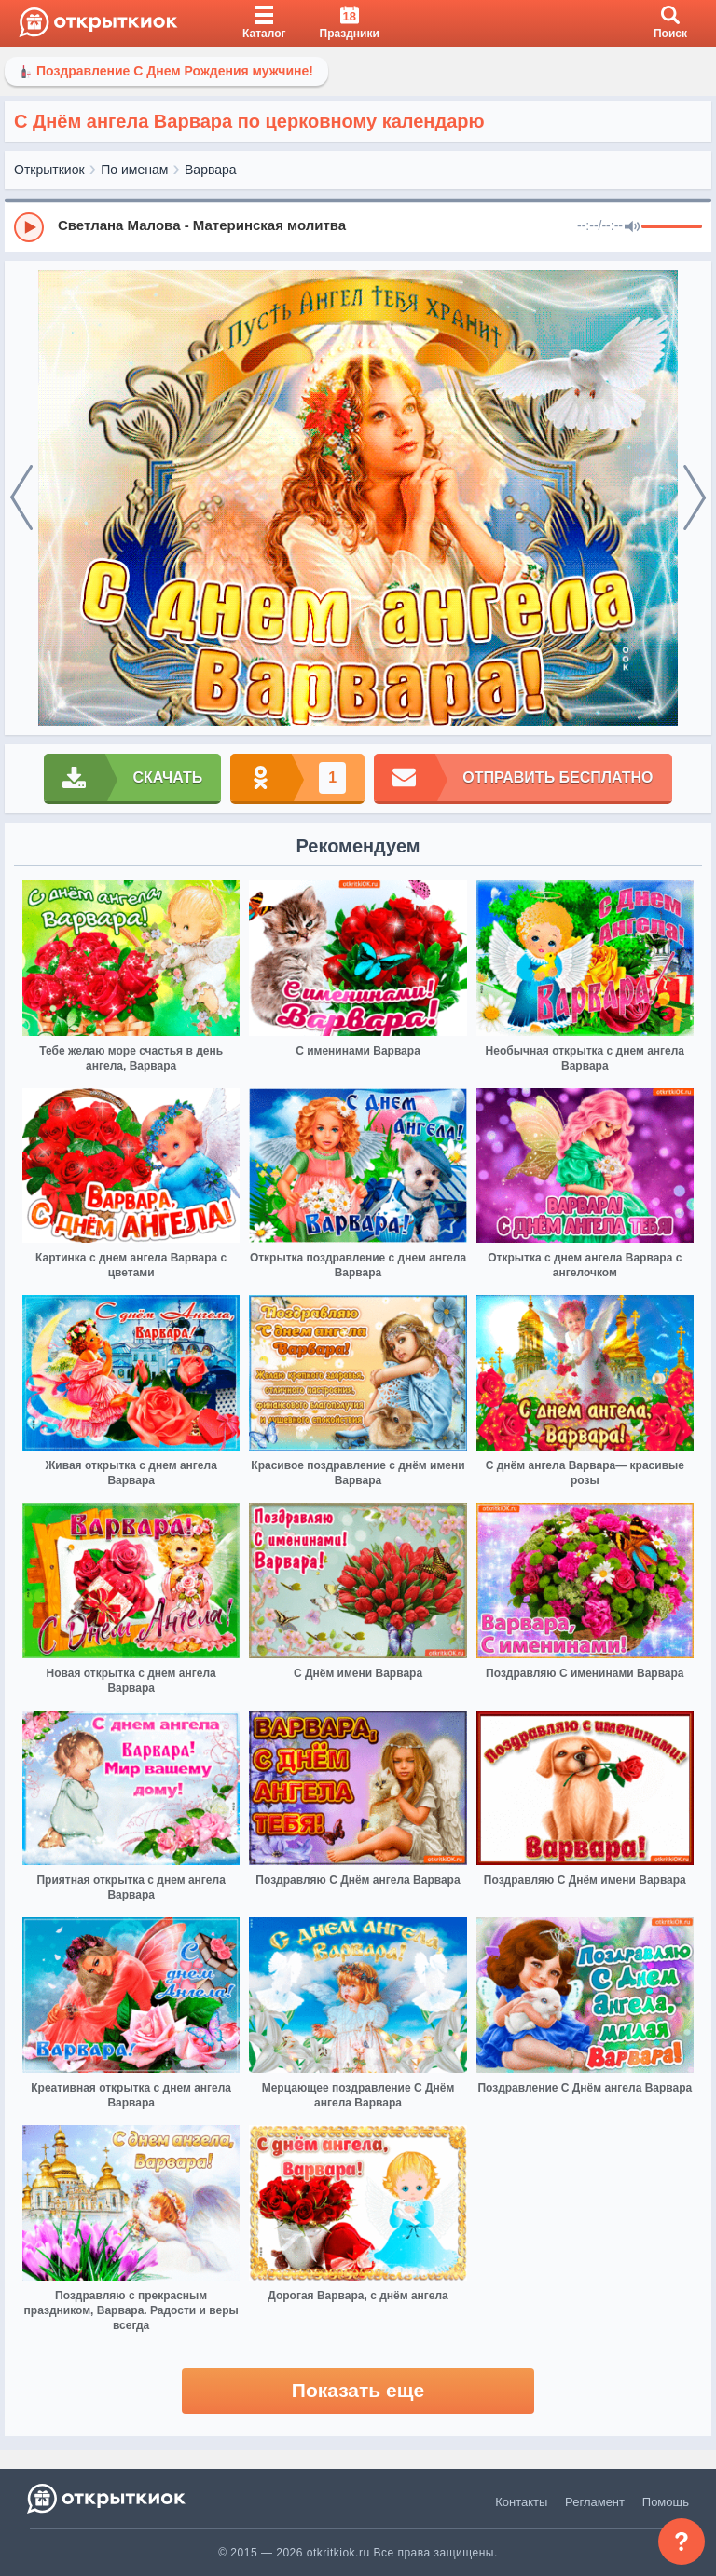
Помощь (665, 2502)
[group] (358, 226)
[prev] (21, 498)
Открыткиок (49, 169)
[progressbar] (671, 227)
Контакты (521, 2502)
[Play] (29, 227)
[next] (694, 498)
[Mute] (632, 227)
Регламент (595, 2502)
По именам (134, 169)
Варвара (211, 169)
